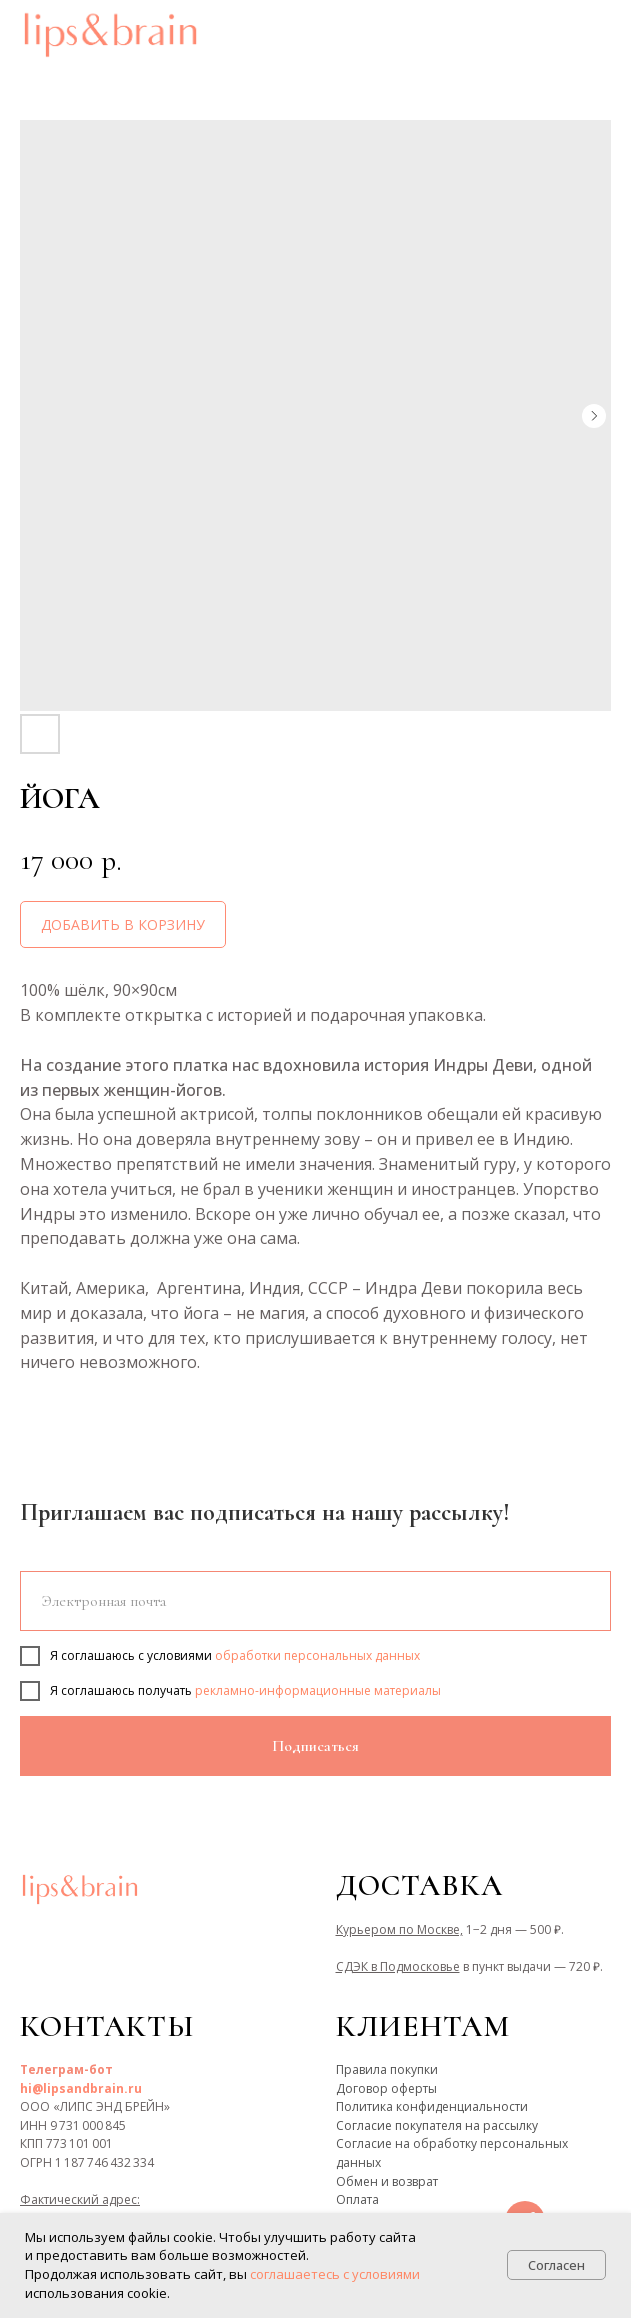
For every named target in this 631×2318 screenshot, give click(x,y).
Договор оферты (386, 2088)
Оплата (357, 2199)
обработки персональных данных (317, 1655)
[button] (549, 34)
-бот (98, 2069)
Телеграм (52, 2069)
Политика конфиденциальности (432, 2106)
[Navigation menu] (597, 35)
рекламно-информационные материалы (318, 1690)
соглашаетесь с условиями (335, 2274)
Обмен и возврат (387, 2181)
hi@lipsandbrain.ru (81, 2088)
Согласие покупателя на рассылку (437, 2125)
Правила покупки (387, 2069)
